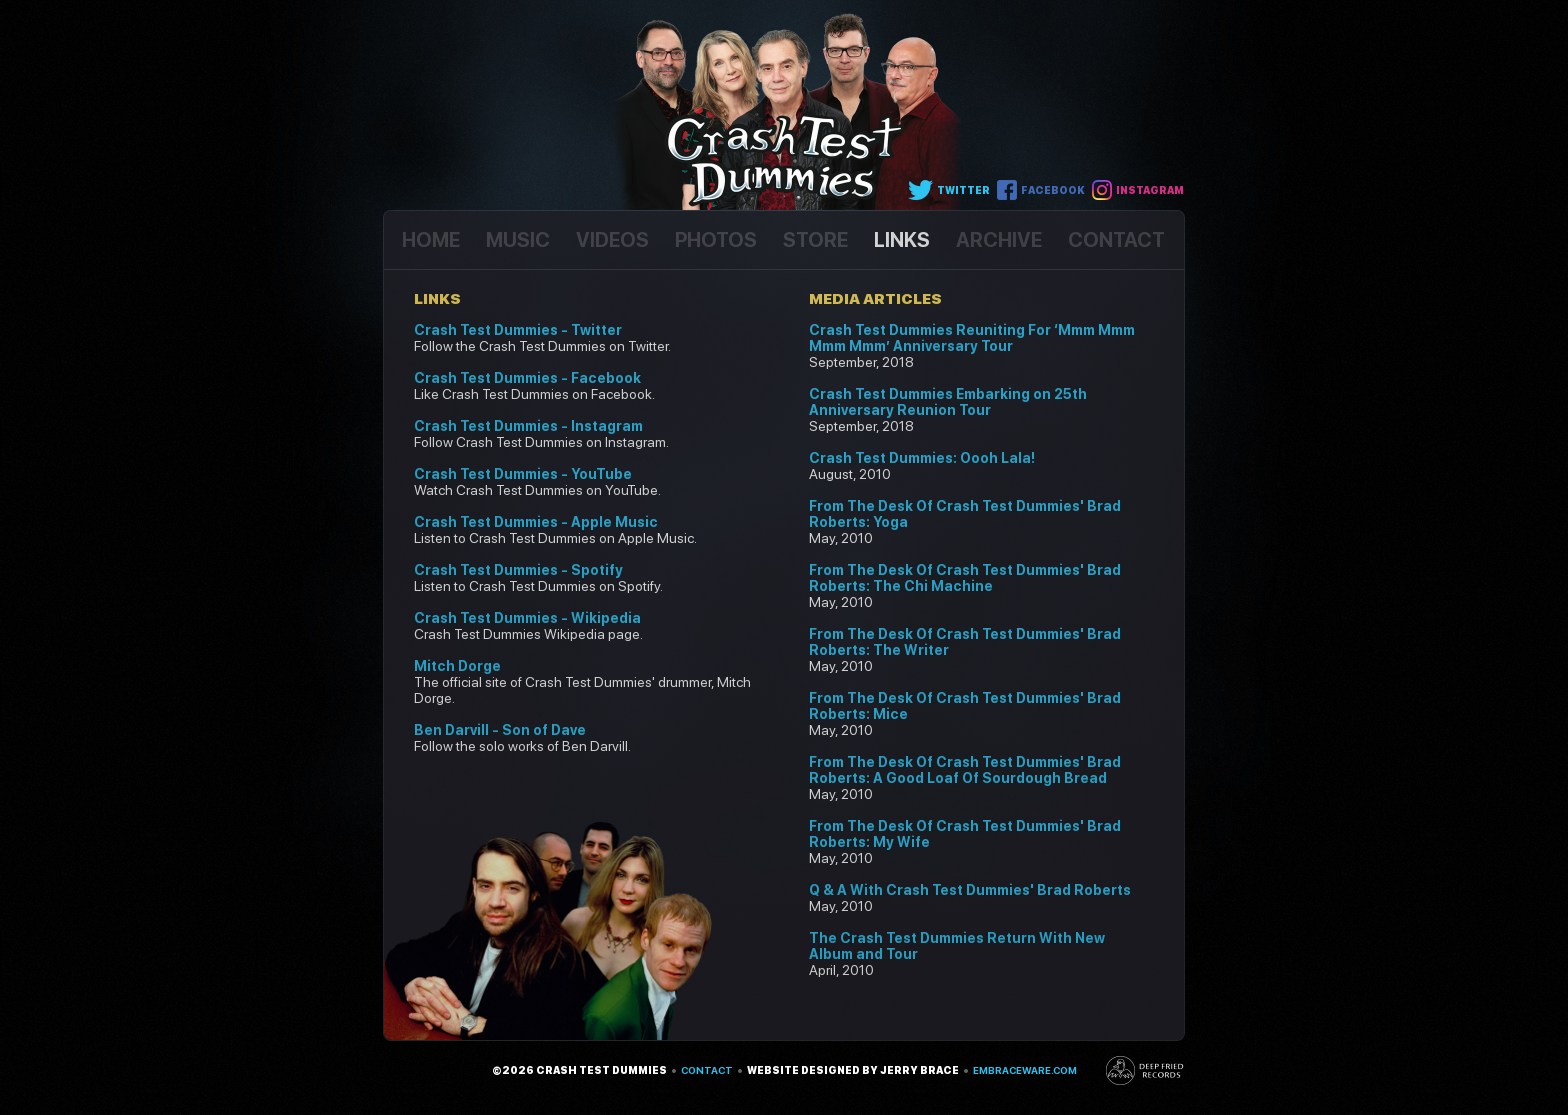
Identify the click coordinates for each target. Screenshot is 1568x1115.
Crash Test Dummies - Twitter (518, 330)
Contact (707, 1070)
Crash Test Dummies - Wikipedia (527, 618)
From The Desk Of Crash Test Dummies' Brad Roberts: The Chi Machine (965, 578)
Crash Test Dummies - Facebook (527, 378)
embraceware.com (1025, 1070)
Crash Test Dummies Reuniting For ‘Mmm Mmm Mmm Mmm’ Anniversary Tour (972, 338)
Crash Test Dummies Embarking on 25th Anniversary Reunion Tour (948, 402)
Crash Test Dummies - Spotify (518, 570)
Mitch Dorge (457, 666)
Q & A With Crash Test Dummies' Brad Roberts (970, 890)
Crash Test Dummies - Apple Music (536, 522)
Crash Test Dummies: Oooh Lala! (922, 458)
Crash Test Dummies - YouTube (523, 474)
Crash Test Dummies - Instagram (528, 426)
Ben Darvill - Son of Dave (500, 730)
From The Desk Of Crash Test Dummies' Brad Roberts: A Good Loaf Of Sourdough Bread (965, 770)
